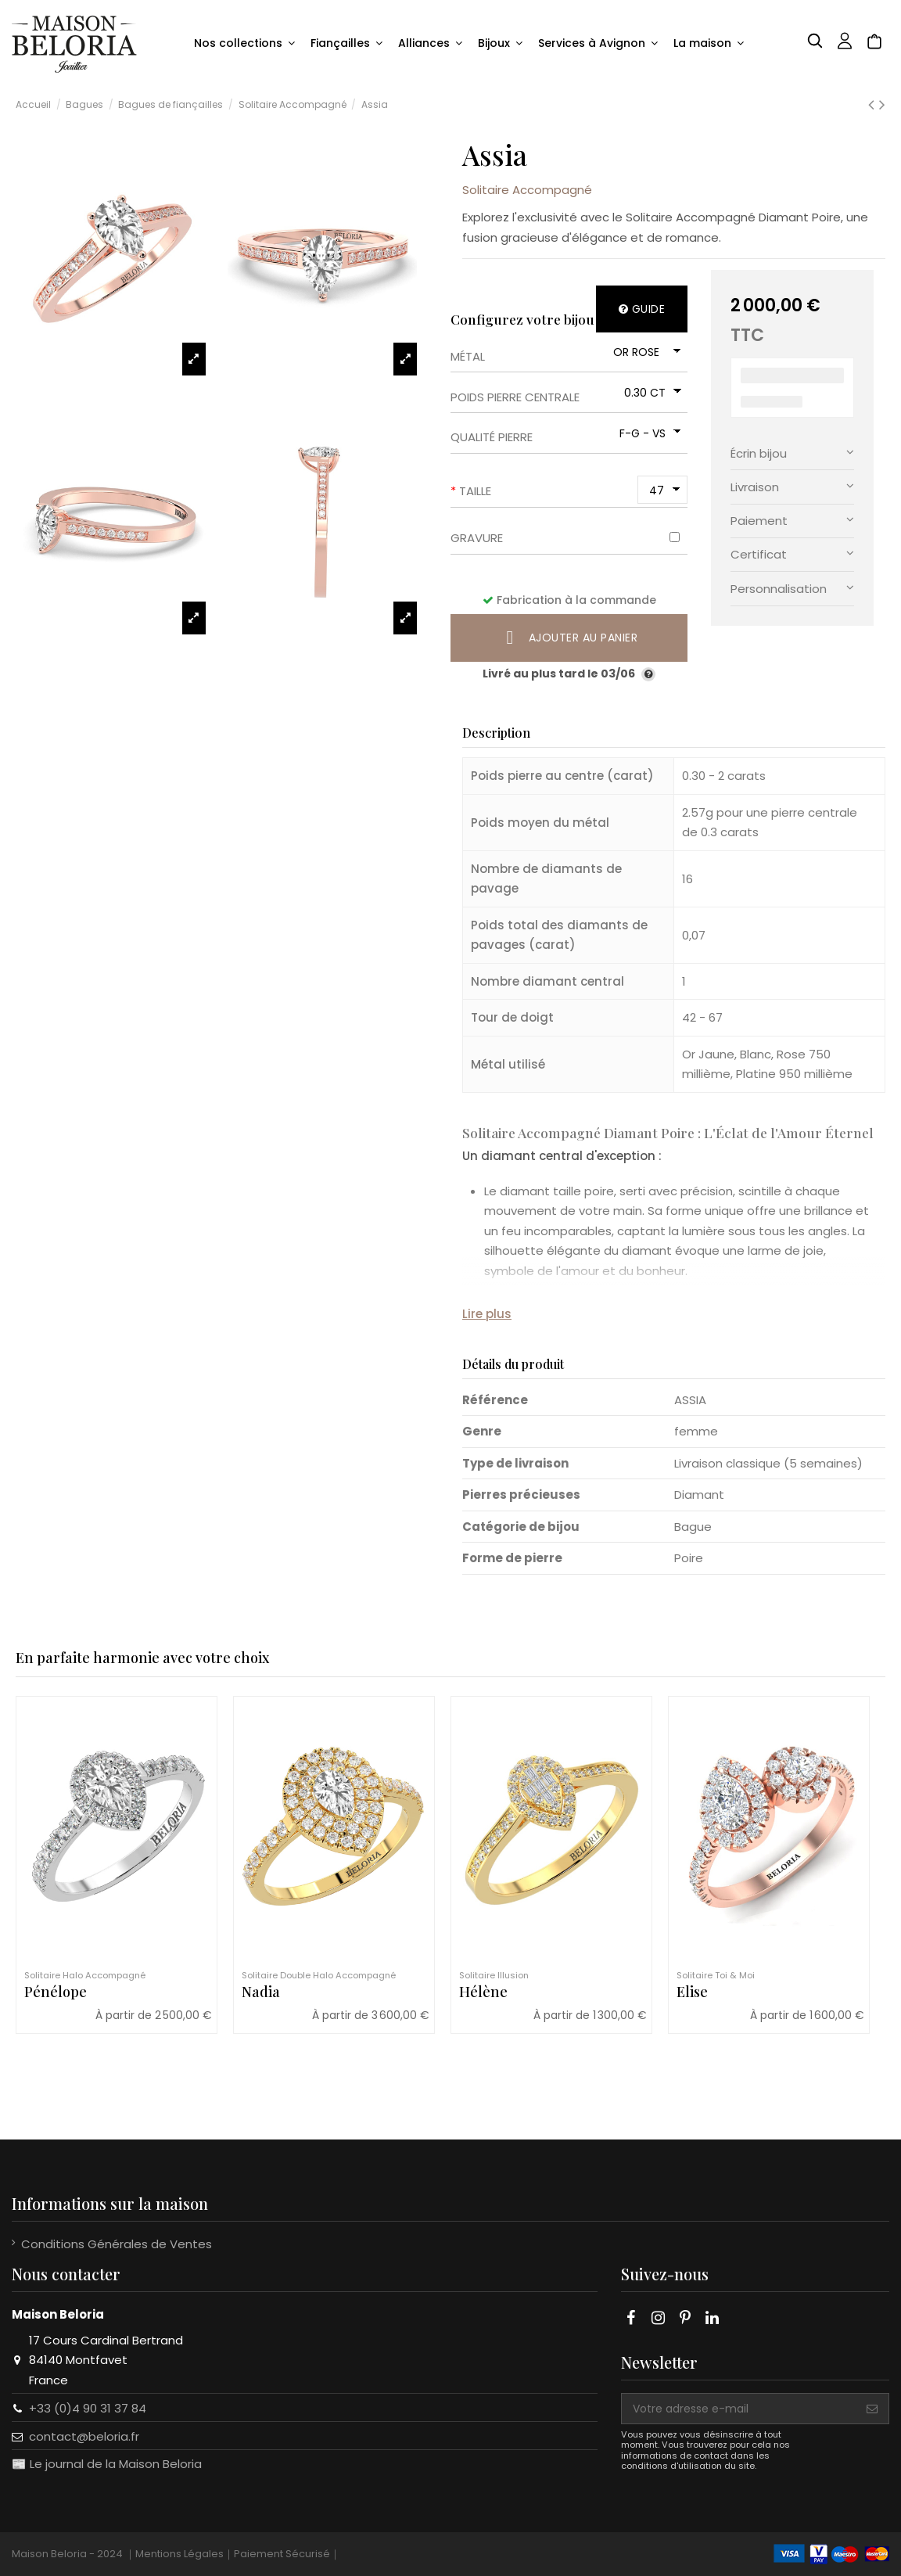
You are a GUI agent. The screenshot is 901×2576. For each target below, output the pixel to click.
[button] (244, 44)
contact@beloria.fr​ (84, 2436)
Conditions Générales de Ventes (116, 2244)
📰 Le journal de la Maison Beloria (107, 2464)
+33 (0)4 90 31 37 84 (87, 2408)
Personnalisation (792, 588)
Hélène (483, 1991)
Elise (692, 1991)
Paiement (792, 520)
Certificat (792, 553)
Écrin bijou (792, 453)
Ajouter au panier (569, 637)
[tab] (792, 453)
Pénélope (55, 1991)
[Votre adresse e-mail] (739, 2408)
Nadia (261, 1991)
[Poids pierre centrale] (650, 392)
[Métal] (644, 352)
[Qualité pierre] (647, 433)
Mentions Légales (179, 2553)
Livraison (792, 486)
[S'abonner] (872, 2408)
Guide (642, 309)
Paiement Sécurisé (282, 2553)
